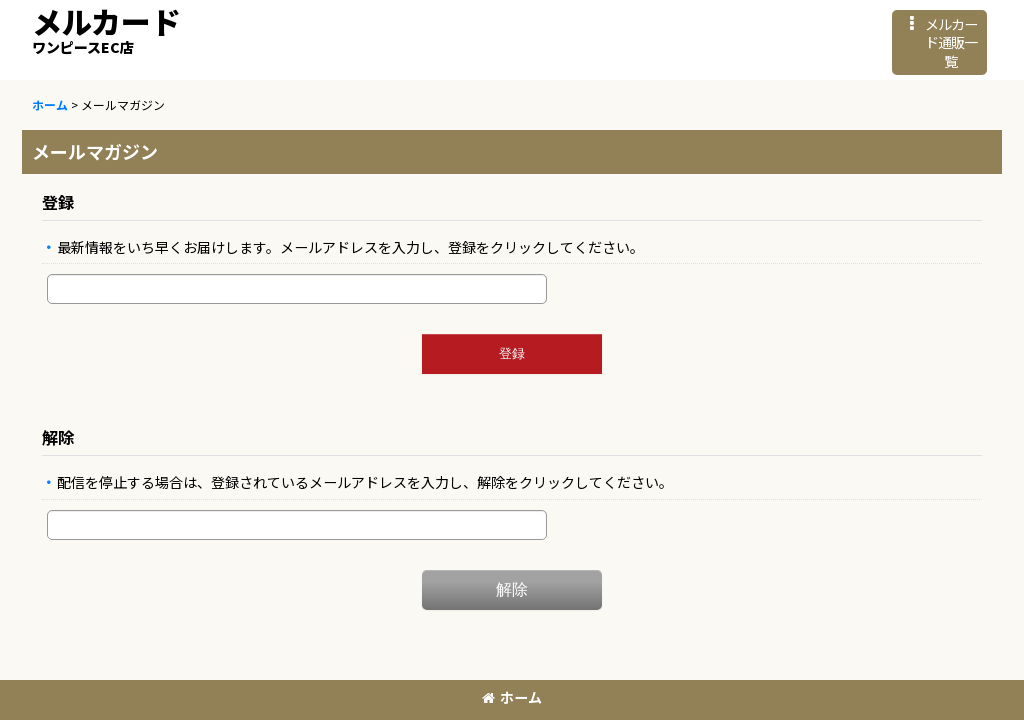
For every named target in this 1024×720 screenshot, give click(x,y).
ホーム (512, 697)
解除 (58, 437)
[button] (939, 42)
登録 (58, 202)
